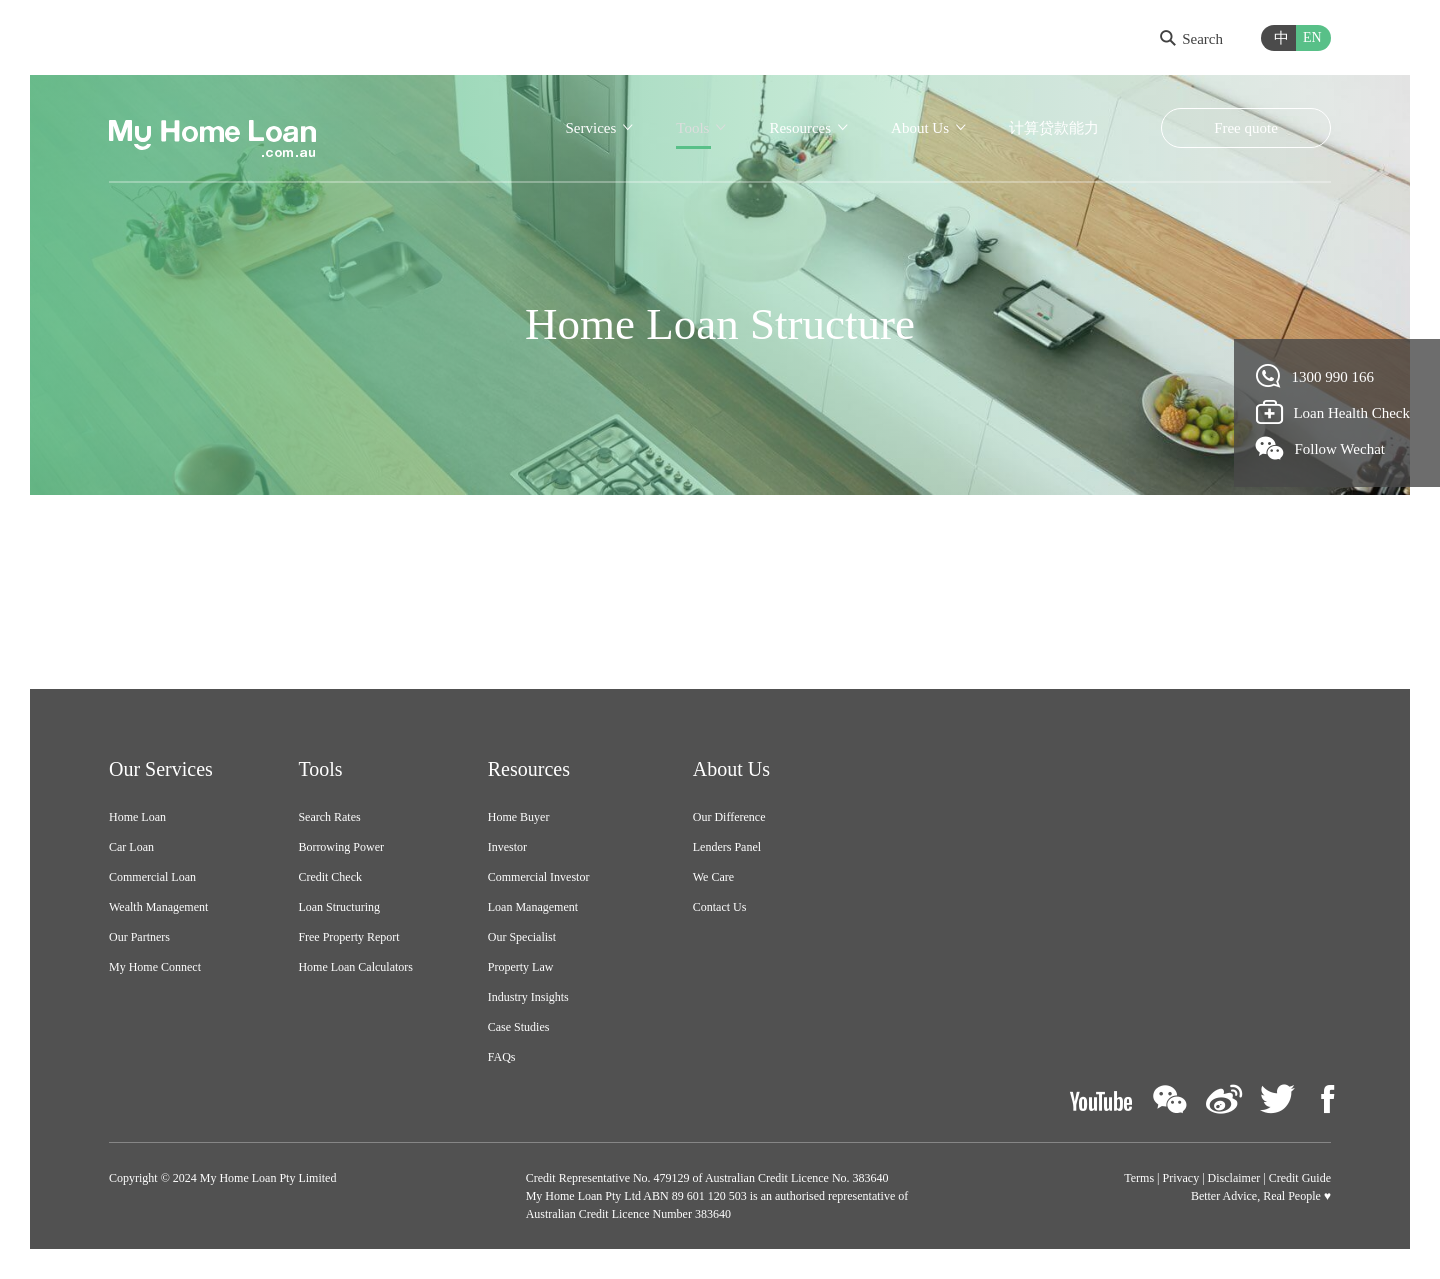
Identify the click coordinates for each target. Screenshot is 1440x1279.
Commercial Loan (152, 877)
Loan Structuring (339, 907)
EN (1312, 37)
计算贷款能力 (1054, 128)
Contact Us (720, 907)
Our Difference (729, 817)
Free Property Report (348, 937)
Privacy (1181, 1178)
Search (1191, 39)
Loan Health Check (1333, 412)
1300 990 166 (1315, 376)
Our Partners (139, 937)
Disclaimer (1234, 1178)
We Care (713, 877)
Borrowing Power (341, 847)
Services (590, 128)
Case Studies (519, 1027)
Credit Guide (1300, 1178)
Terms (1139, 1178)
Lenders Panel (727, 847)
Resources (800, 128)
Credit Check (330, 877)
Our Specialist (522, 937)
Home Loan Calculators (355, 967)
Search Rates (329, 817)
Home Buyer (519, 817)
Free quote (1246, 128)
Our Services (161, 769)
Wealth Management (158, 907)
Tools (692, 128)
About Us (920, 128)
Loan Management (533, 907)
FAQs (502, 1057)
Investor (507, 847)
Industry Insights (528, 997)
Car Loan (131, 847)
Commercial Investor (539, 877)
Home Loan (137, 817)
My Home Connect (155, 967)
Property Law (521, 967)
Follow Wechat (1321, 448)
